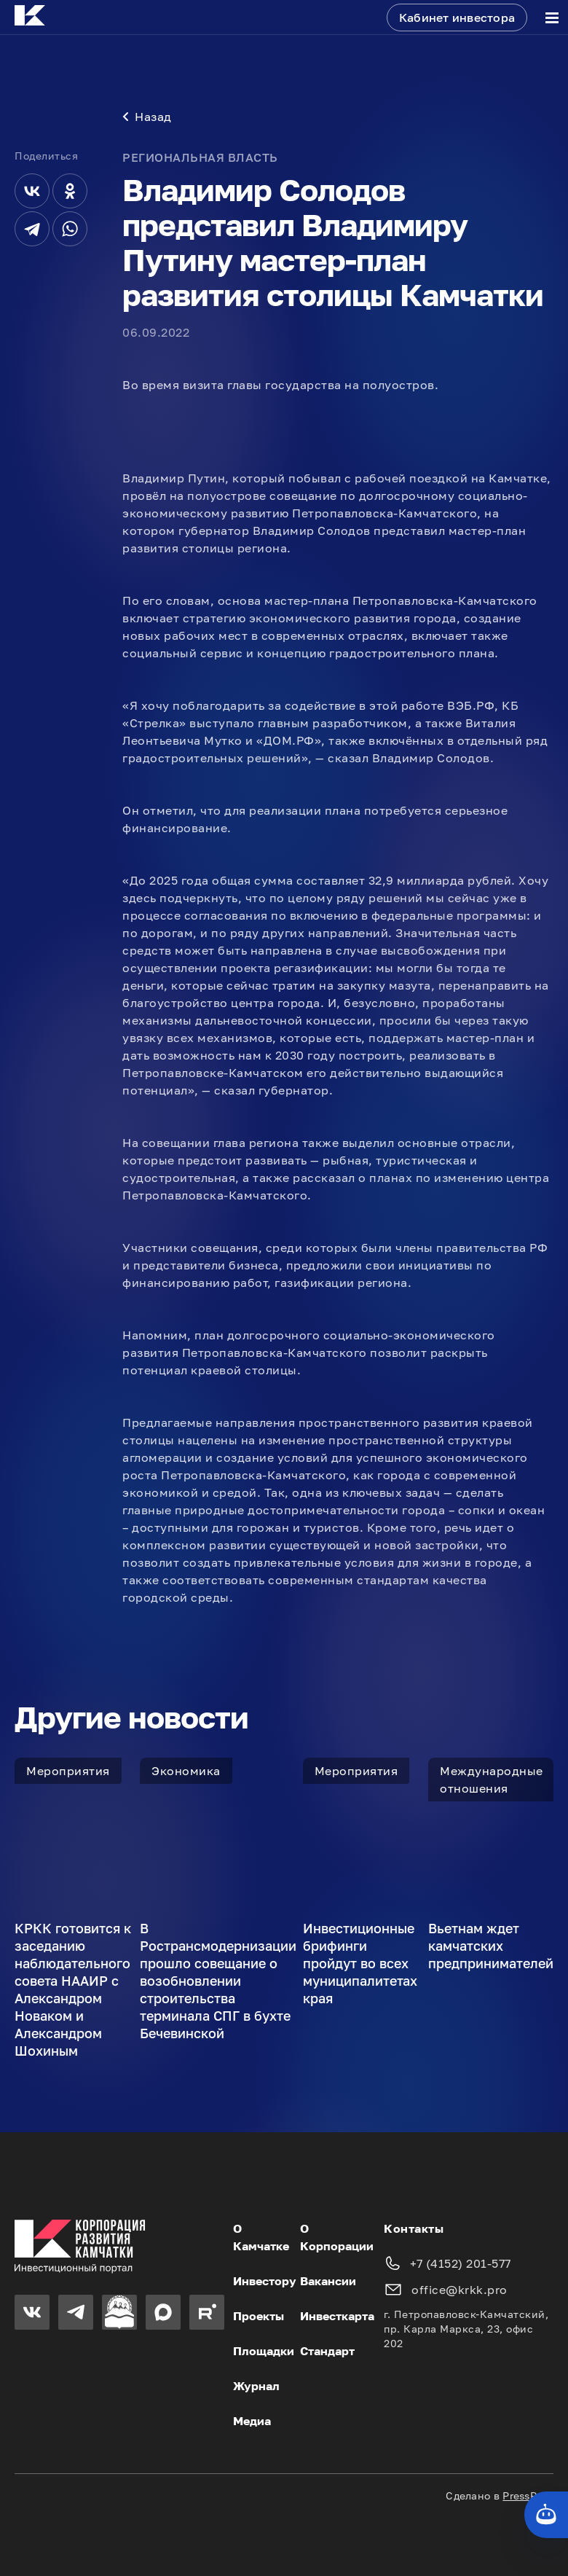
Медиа (252, 2420)
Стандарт (327, 2351)
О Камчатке (261, 2237)
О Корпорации (337, 2237)
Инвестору (264, 2281)
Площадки (263, 2351)
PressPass (527, 2495)
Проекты (258, 2316)
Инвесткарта (337, 2316)
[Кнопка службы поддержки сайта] (546, 2514)
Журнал (256, 2386)
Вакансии (328, 2281)
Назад (147, 116)
